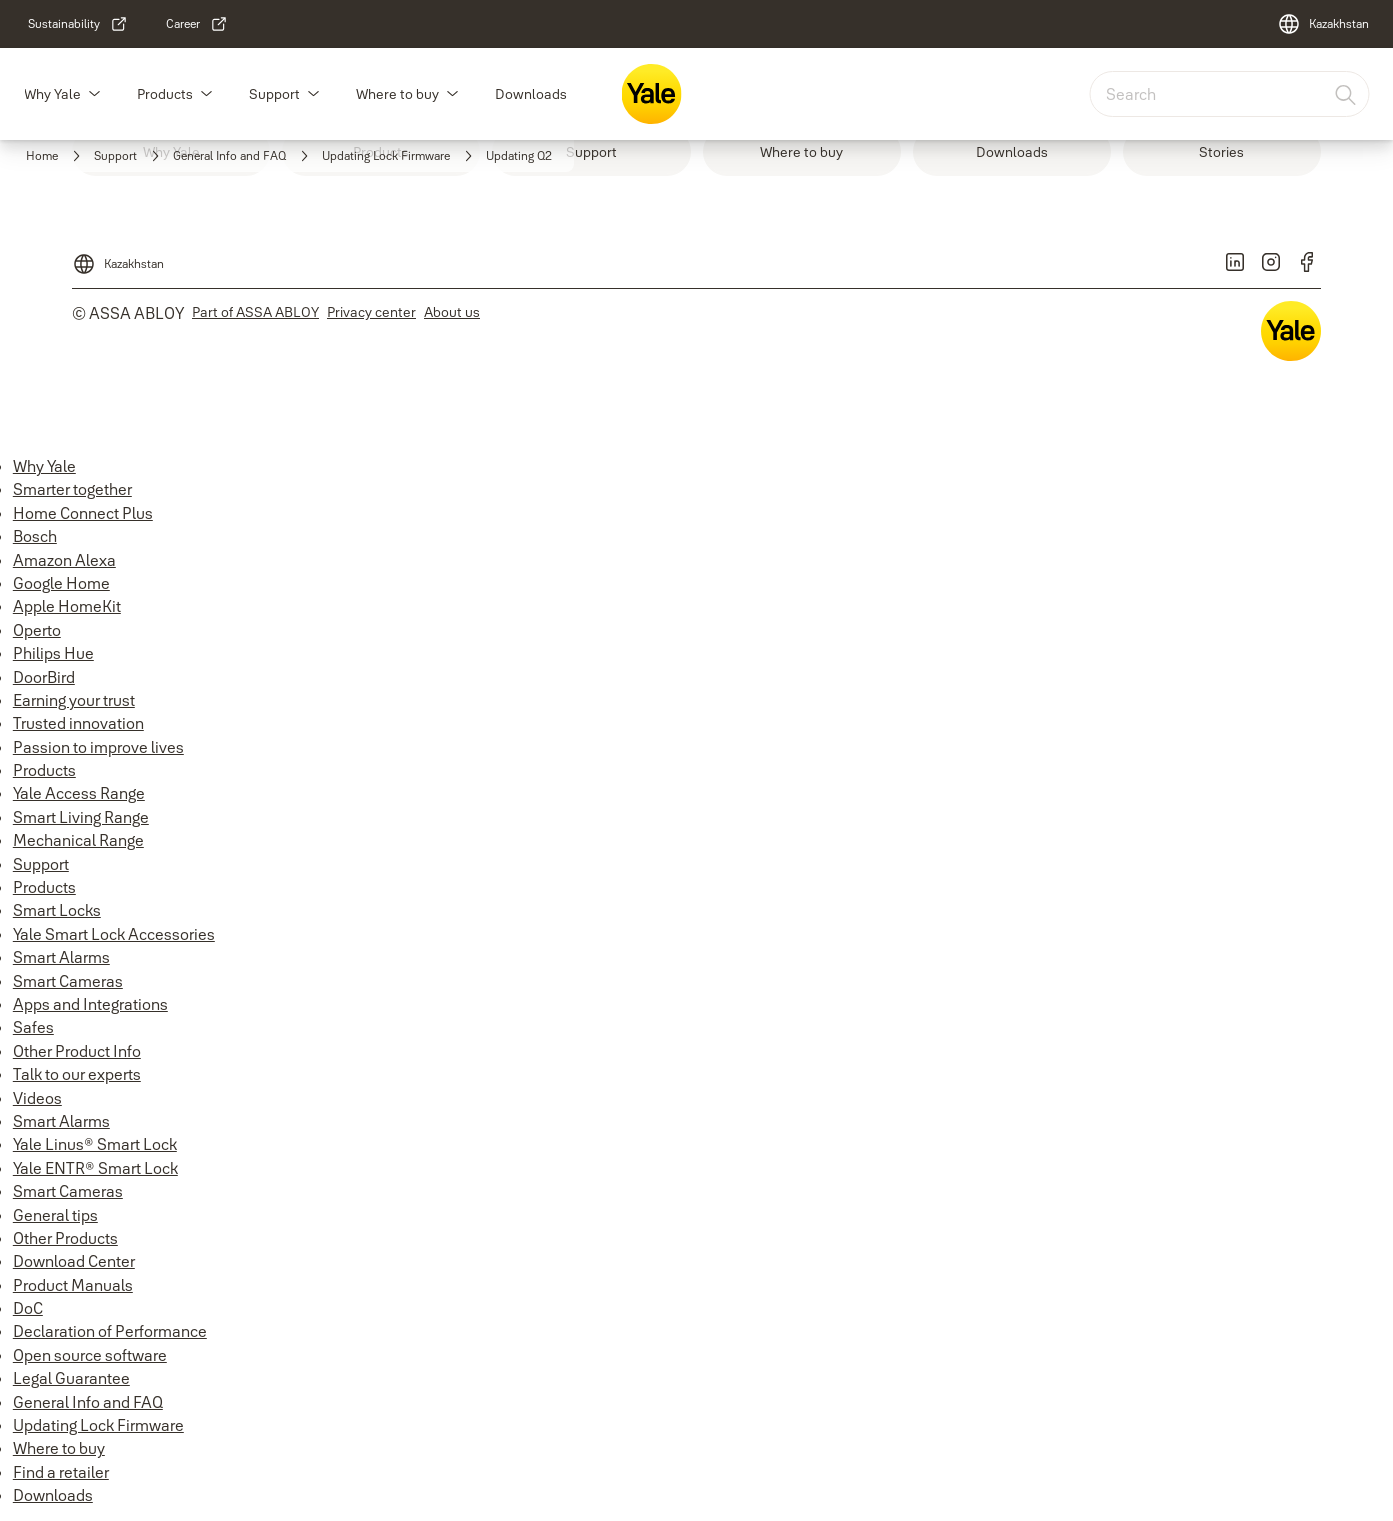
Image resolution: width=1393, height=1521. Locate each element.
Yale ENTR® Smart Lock (95, 1168)
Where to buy (397, 94)
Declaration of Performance (110, 1331)
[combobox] (1229, 94)
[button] (94, 94)
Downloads (531, 94)
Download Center (74, 1261)
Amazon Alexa (64, 560)
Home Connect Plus (83, 513)
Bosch (35, 536)
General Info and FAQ (88, 1402)
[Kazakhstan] (1323, 24)
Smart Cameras (68, 981)
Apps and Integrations (90, 1004)
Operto (37, 630)
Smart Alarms (61, 957)
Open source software (90, 1355)
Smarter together (72, 489)
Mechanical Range (78, 840)
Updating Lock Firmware (98, 1425)
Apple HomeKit (67, 606)
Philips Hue (53, 653)
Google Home (61, 583)
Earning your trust (74, 700)
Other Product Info (77, 1051)
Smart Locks (57, 910)
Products (165, 94)
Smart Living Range (81, 817)
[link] (78, 24)
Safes (33, 1027)
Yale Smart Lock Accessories (114, 934)
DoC (28, 1308)
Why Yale (52, 94)
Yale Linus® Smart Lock (95, 1144)
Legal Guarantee (71, 1378)
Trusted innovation (78, 723)
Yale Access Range (79, 793)
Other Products (65, 1238)
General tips (55, 1215)
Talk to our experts (77, 1074)
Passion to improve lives (98, 747)
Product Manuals (73, 1285)
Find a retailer (61, 1472)
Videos (37, 1098)
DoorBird (44, 677)
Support (274, 94)
